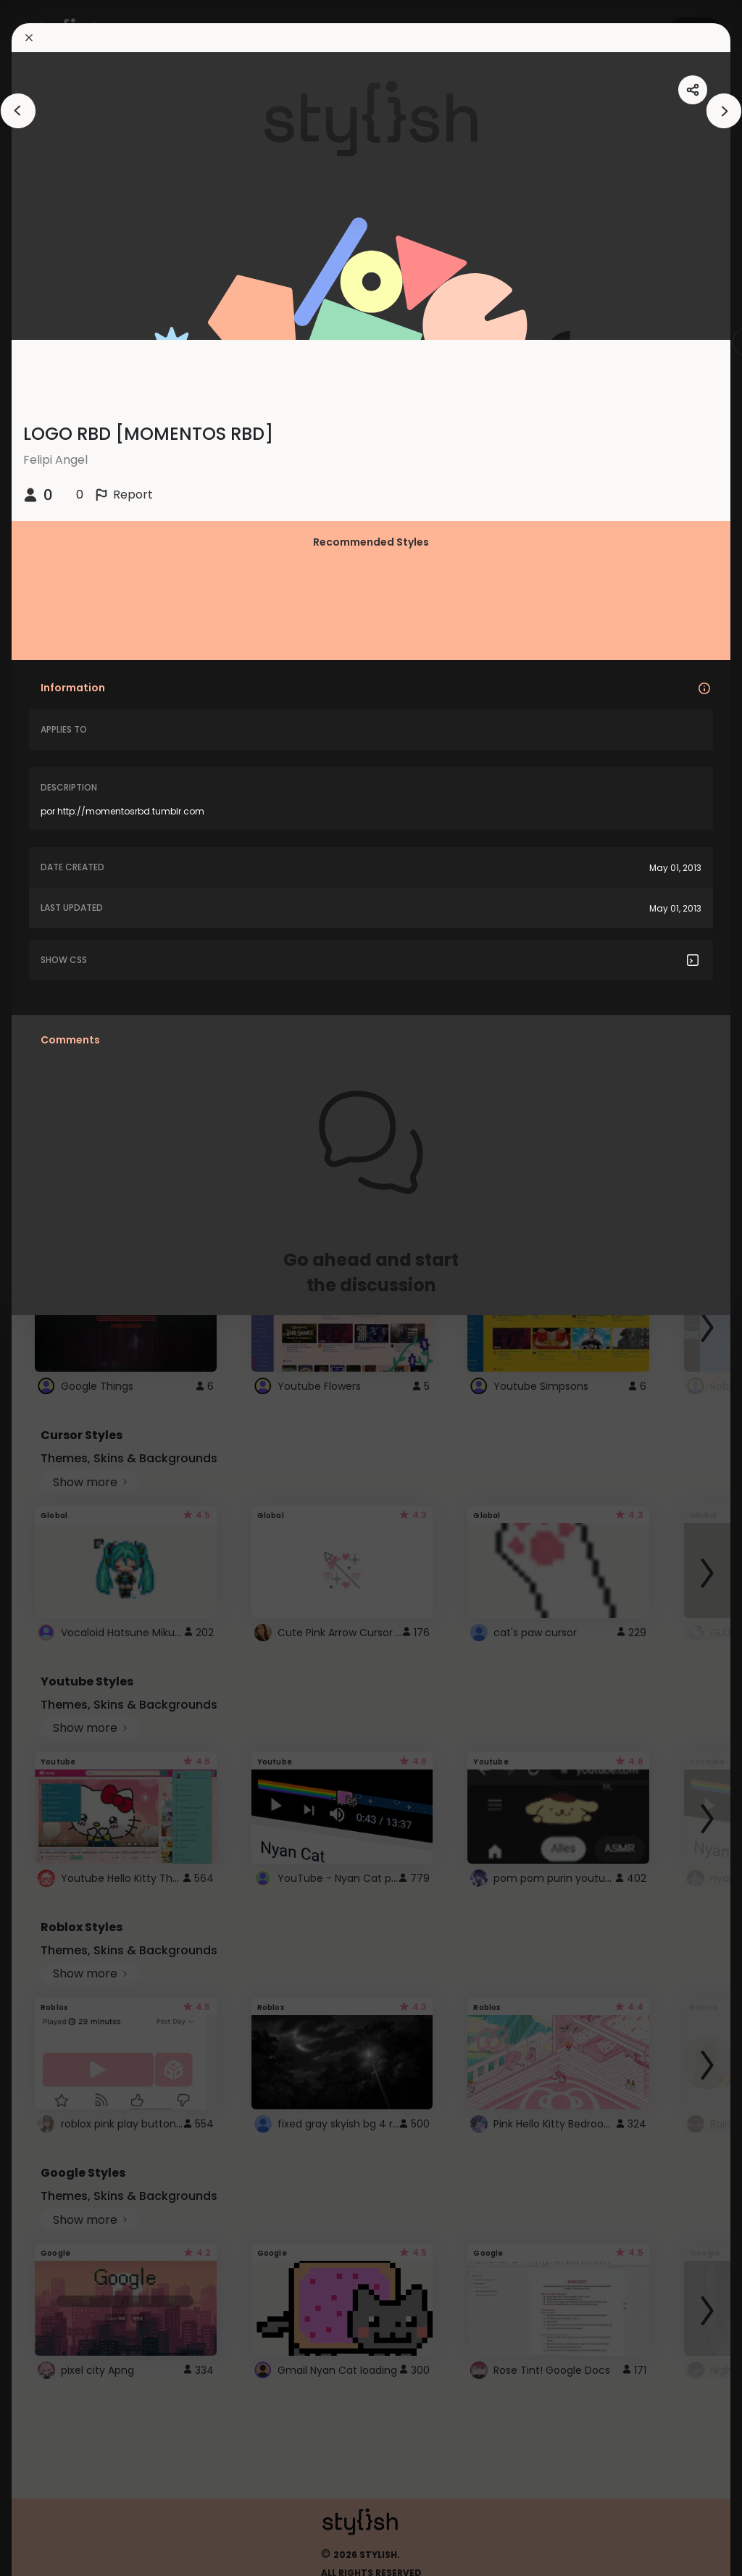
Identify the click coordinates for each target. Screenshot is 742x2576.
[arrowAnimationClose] (18, 111)
